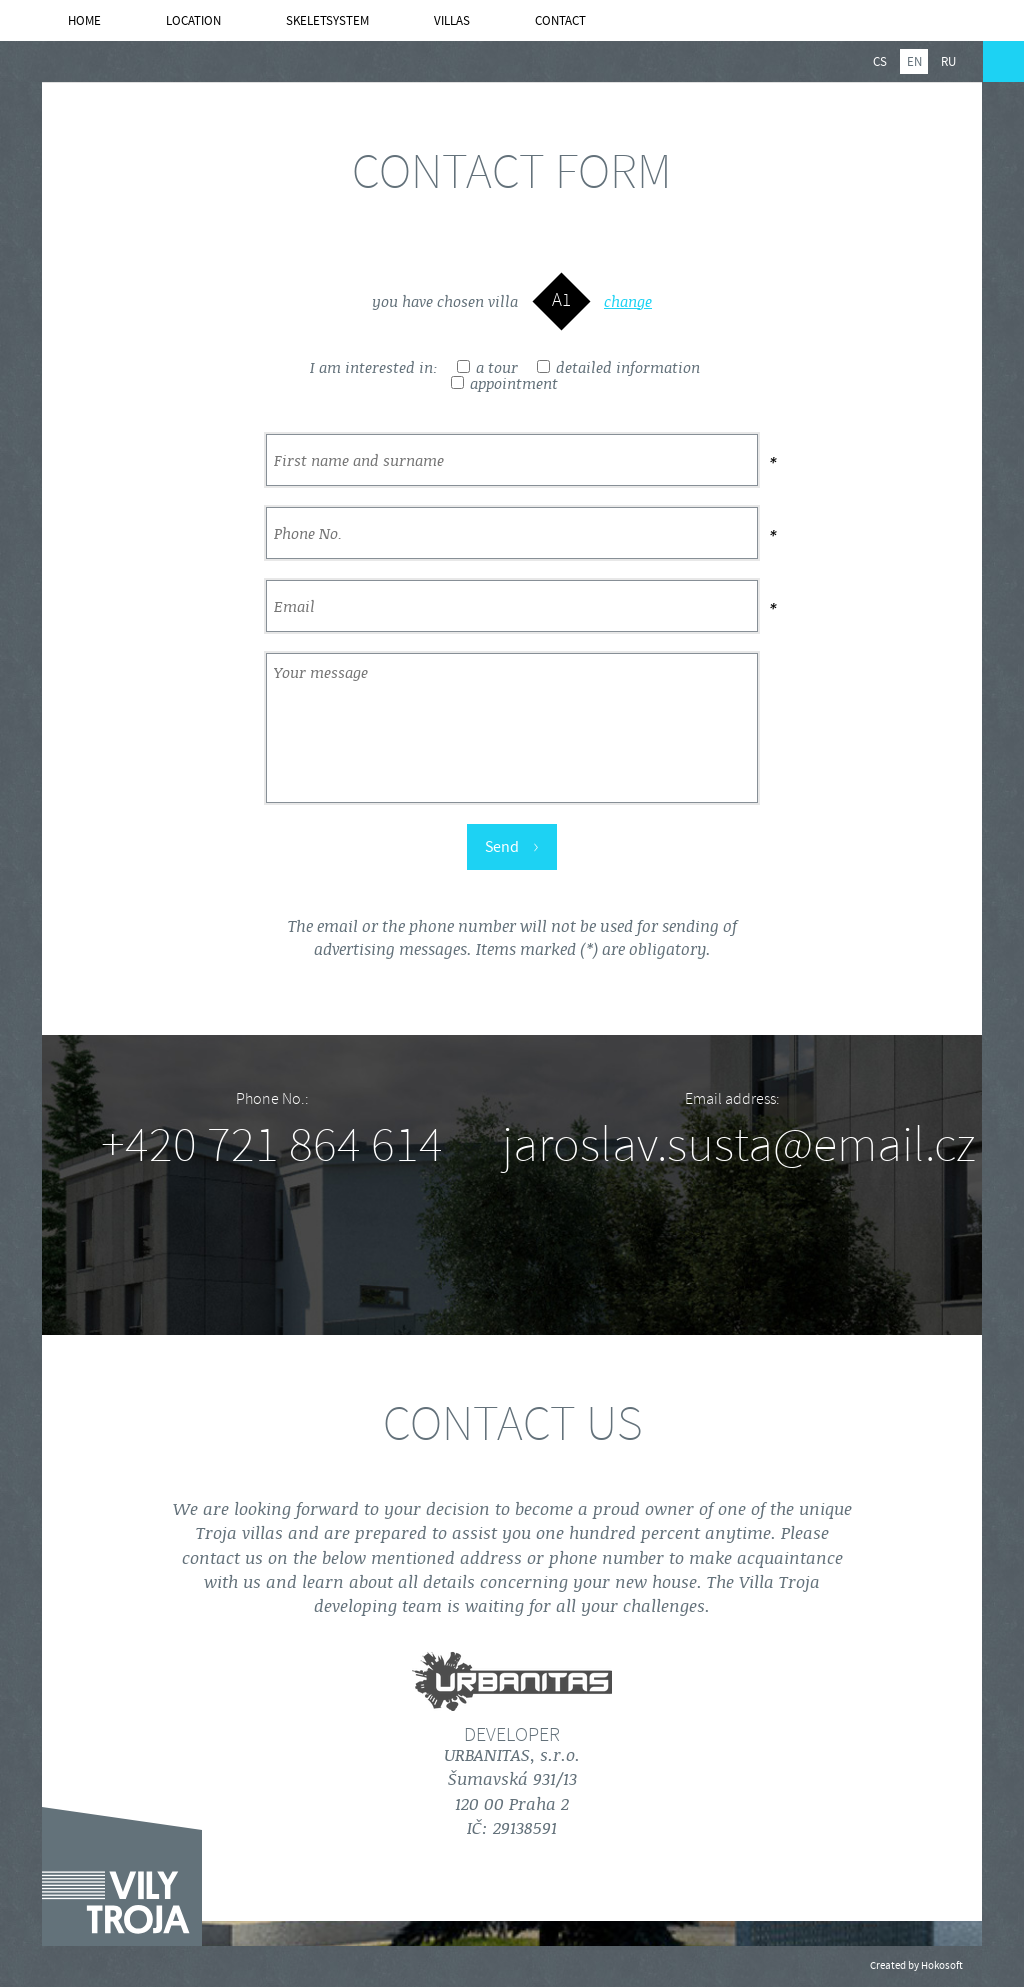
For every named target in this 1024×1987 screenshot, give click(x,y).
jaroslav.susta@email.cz (739, 1145)
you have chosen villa (445, 302)
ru (948, 62)
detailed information (618, 368)
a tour (487, 368)
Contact (560, 21)
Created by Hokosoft (916, 1966)
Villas (452, 21)
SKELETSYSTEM (327, 21)
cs (880, 62)
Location (193, 21)
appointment (504, 384)
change (628, 302)
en (914, 62)
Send (512, 846)
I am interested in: (374, 368)
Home (84, 21)
